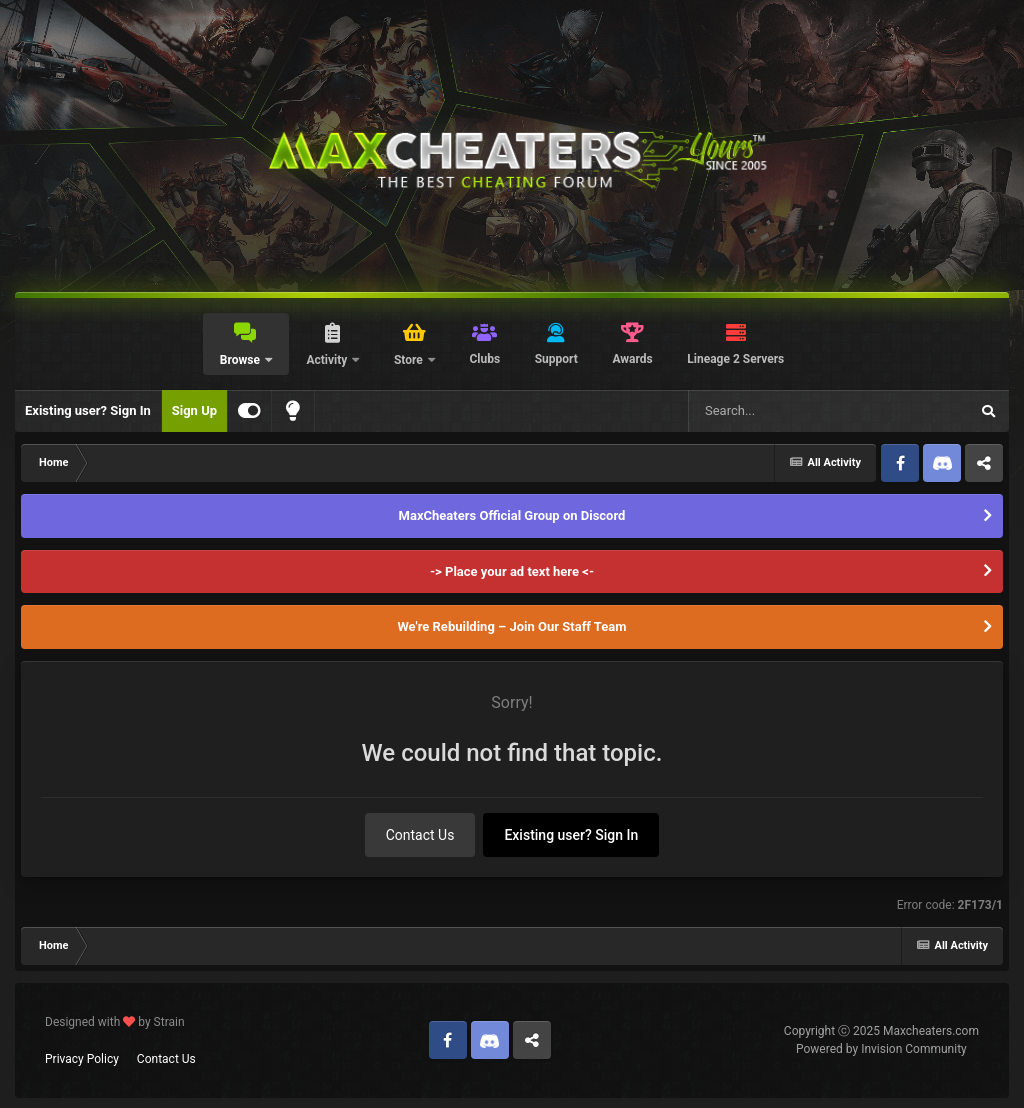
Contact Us (420, 835)
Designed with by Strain (115, 1022)
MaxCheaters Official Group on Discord (512, 515)
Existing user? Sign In (88, 410)
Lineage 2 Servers (735, 359)
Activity (328, 360)
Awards (632, 359)
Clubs (484, 359)
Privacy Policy (82, 1059)
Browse (241, 360)
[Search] (778, 411)
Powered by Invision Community (881, 1049)
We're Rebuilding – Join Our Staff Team (511, 626)
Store (410, 360)
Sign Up (194, 410)
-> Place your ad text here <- (512, 571)
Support (556, 359)
